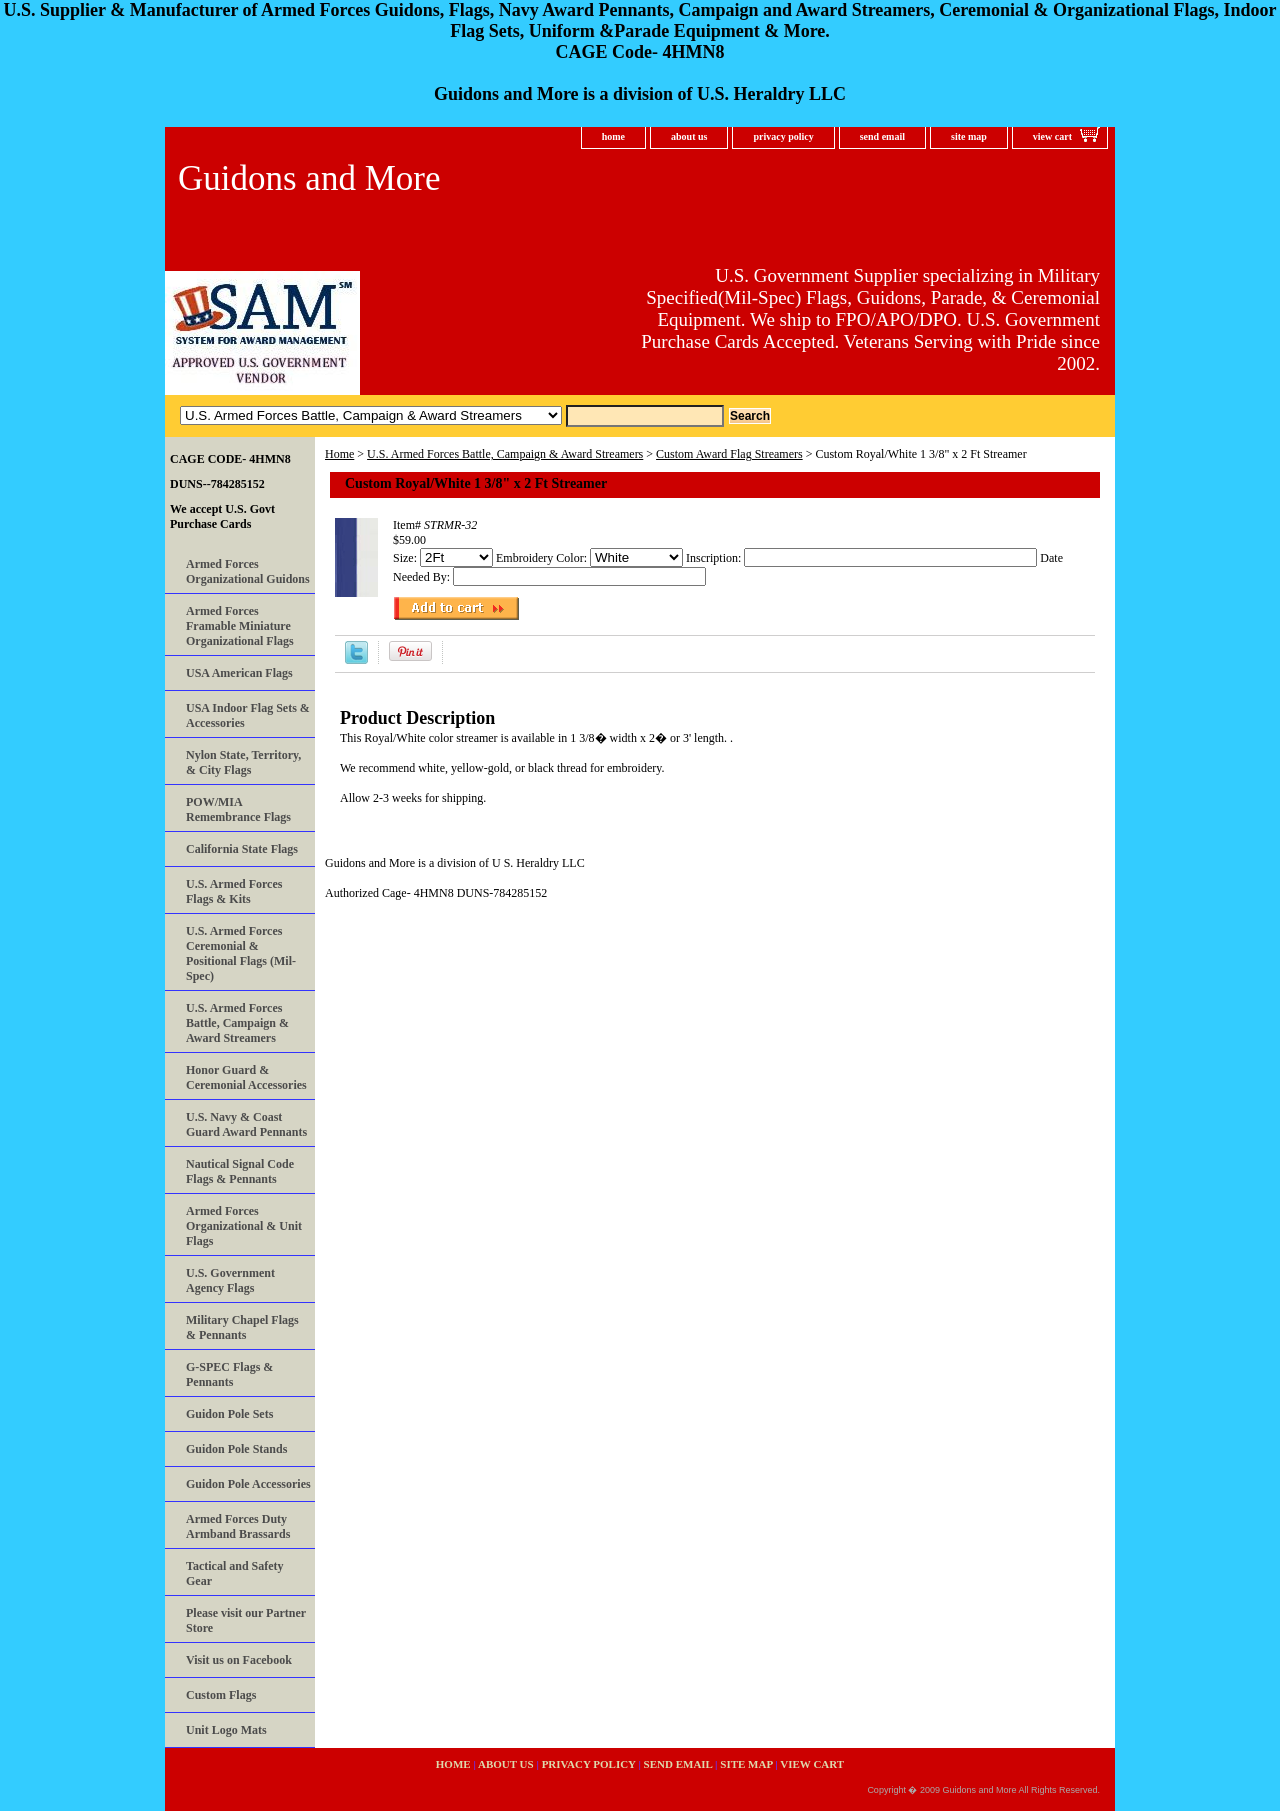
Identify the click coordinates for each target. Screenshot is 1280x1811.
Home (339, 454)
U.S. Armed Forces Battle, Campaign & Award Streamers (505, 454)
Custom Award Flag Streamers (729, 454)
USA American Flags (239, 673)
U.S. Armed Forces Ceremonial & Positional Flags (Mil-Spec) (241, 953)
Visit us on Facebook (239, 1660)
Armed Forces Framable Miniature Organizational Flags (240, 626)
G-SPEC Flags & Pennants (229, 1374)
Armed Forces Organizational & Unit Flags (244, 1226)
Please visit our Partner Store (246, 1620)
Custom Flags (221, 1695)
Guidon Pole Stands (236, 1449)
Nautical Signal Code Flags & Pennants (240, 1171)
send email (882, 136)
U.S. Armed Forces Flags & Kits (234, 891)
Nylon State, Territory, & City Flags (243, 762)
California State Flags (242, 849)
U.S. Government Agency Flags (230, 1280)
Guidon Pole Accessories (248, 1484)
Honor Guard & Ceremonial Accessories (246, 1077)
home (613, 136)
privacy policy (783, 136)
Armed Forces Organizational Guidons (248, 571)
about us (689, 136)
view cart (1052, 136)
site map (969, 136)
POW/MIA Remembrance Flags (238, 809)
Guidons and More (309, 178)
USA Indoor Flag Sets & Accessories (248, 715)
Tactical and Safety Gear (235, 1573)
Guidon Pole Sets (229, 1414)
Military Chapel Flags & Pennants (242, 1327)
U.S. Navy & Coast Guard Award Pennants (246, 1124)
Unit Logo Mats (226, 1730)
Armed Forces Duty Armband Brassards (238, 1526)
